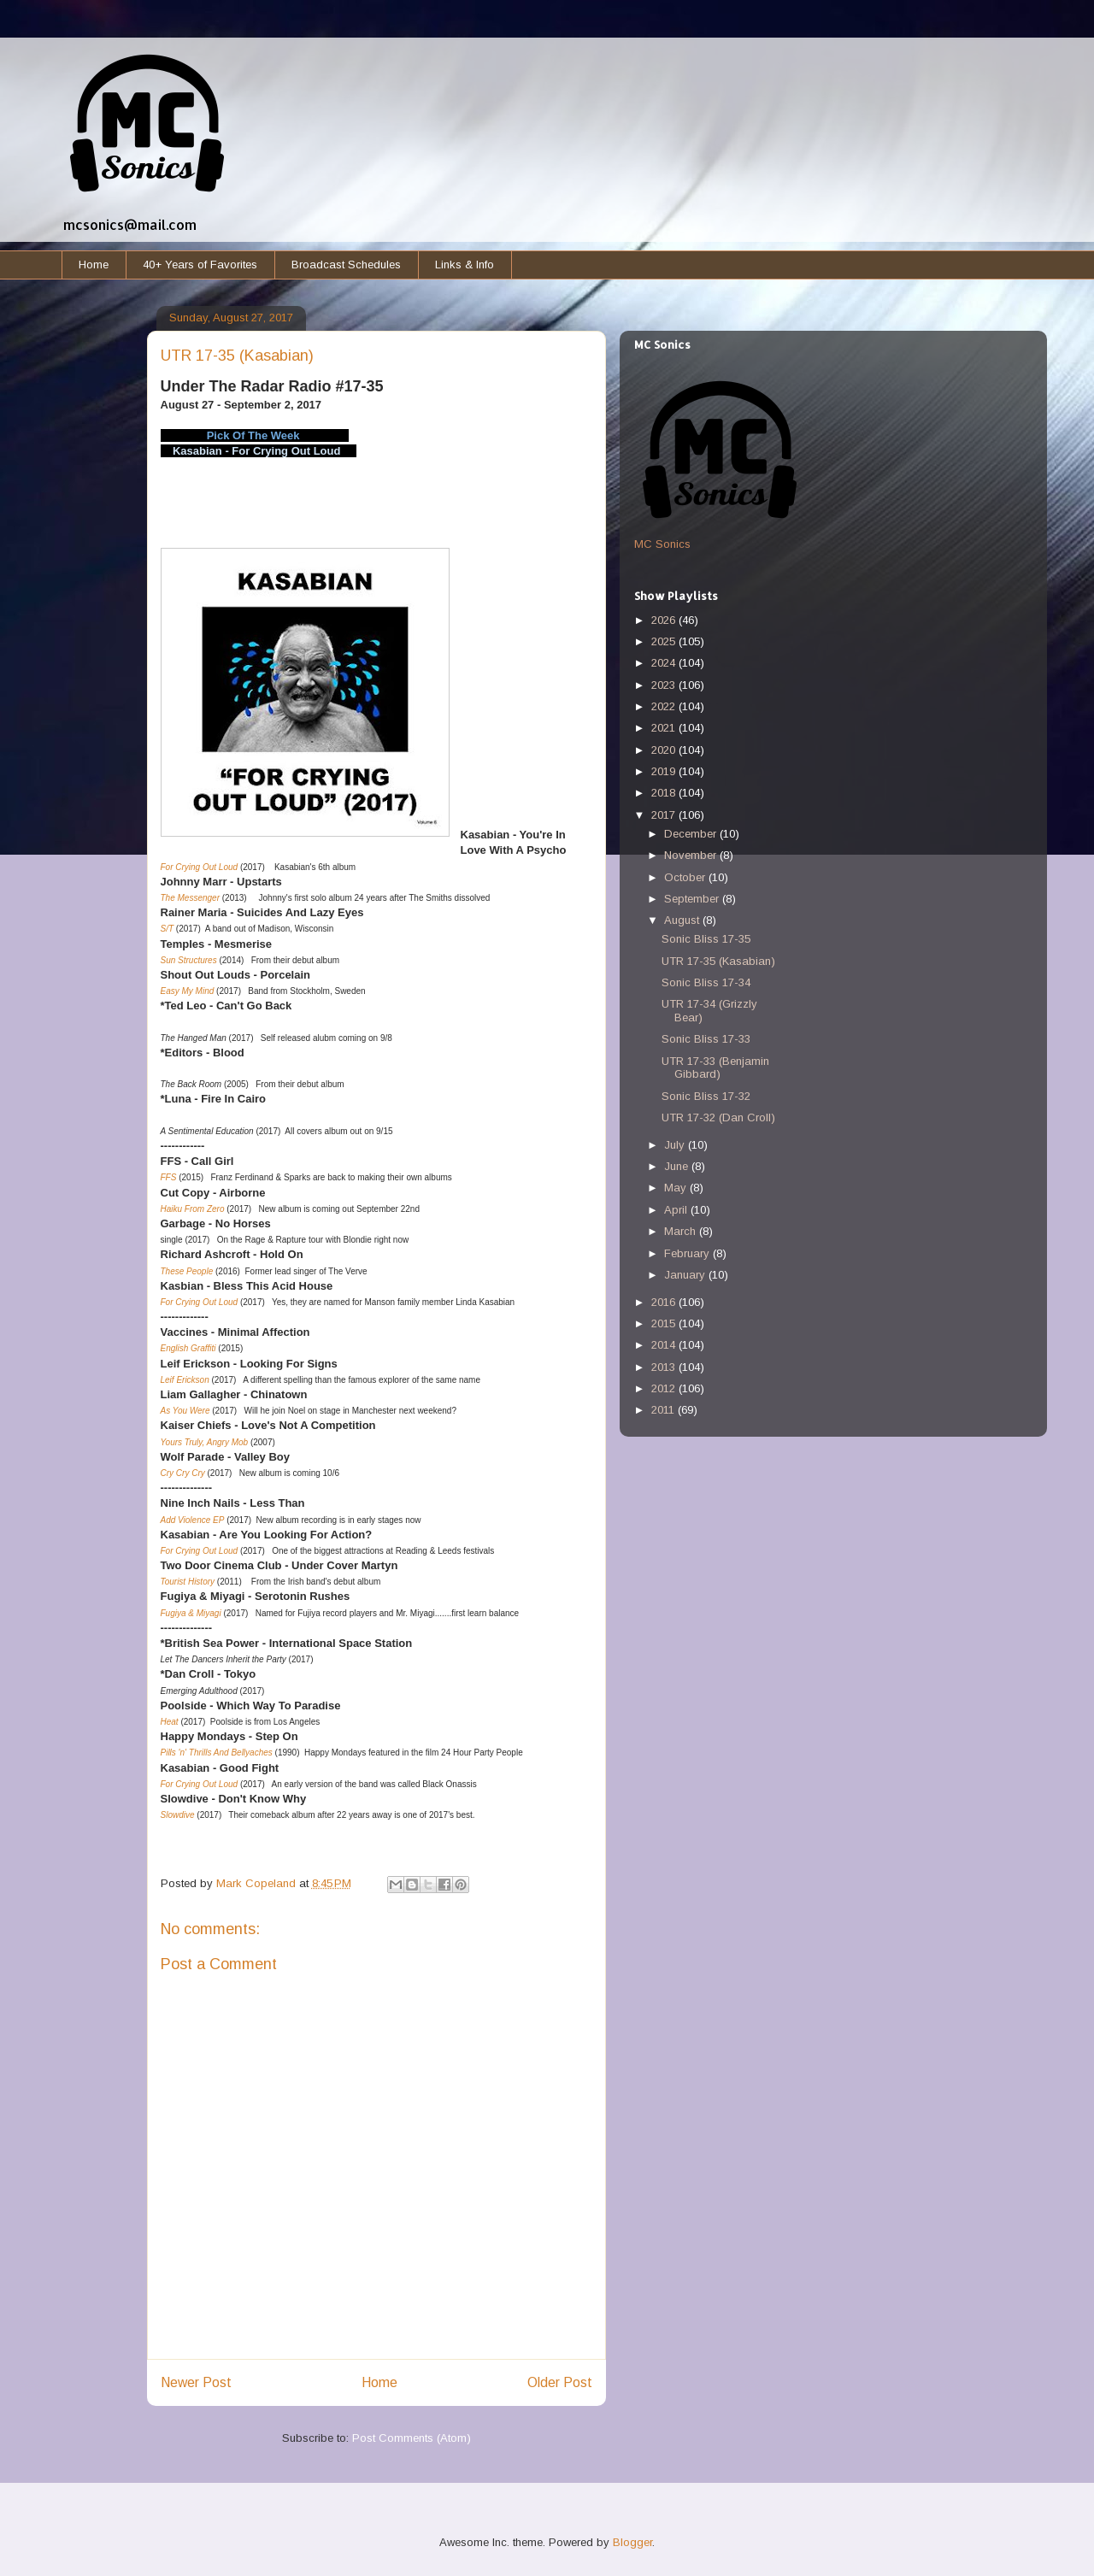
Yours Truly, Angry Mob (205, 1442)
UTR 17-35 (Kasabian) (718, 961)
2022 (665, 706)
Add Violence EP (193, 1520)
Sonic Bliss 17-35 (706, 938)
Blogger (632, 2542)
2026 (665, 620)
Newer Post (196, 2382)
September (693, 898)
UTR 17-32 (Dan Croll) (718, 1117)
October (686, 877)
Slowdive (178, 1815)
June (677, 1166)
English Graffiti (188, 1348)
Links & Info (464, 264)
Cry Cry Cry (183, 1473)
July (676, 1144)
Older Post (559, 2382)
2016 (665, 1302)
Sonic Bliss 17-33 (706, 1038)
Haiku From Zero (193, 1209)
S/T (167, 928)
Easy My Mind (188, 991)
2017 (665, 815)
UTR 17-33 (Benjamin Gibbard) (715, 1068)
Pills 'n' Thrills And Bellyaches (217, 1752)
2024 (665, 662)
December (692, 833)
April (677, 1209)
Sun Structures (189, 960)
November (692, 855)
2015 (665, 1323)
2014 (665, 1344)
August (683, 920)
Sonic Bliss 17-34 (706, 982)
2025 (665, 641)
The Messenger (190, 898)
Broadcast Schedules (346, 264)
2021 (665, 727)
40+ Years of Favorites (200, 264)
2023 (665, 685)
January (686, 1274)
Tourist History (188, 1581)
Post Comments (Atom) (411, 2438)
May (677, 1187)
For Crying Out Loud (200, 867)
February (688, 1253)
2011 (664, 1409)
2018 (665, 792)
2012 (665, 1388)
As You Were (185, 1410)
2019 (665, 771)
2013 (665, 1367)
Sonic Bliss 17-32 (706, 1096)
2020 (665, 750)
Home (94, 264)
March (681, 1231)
